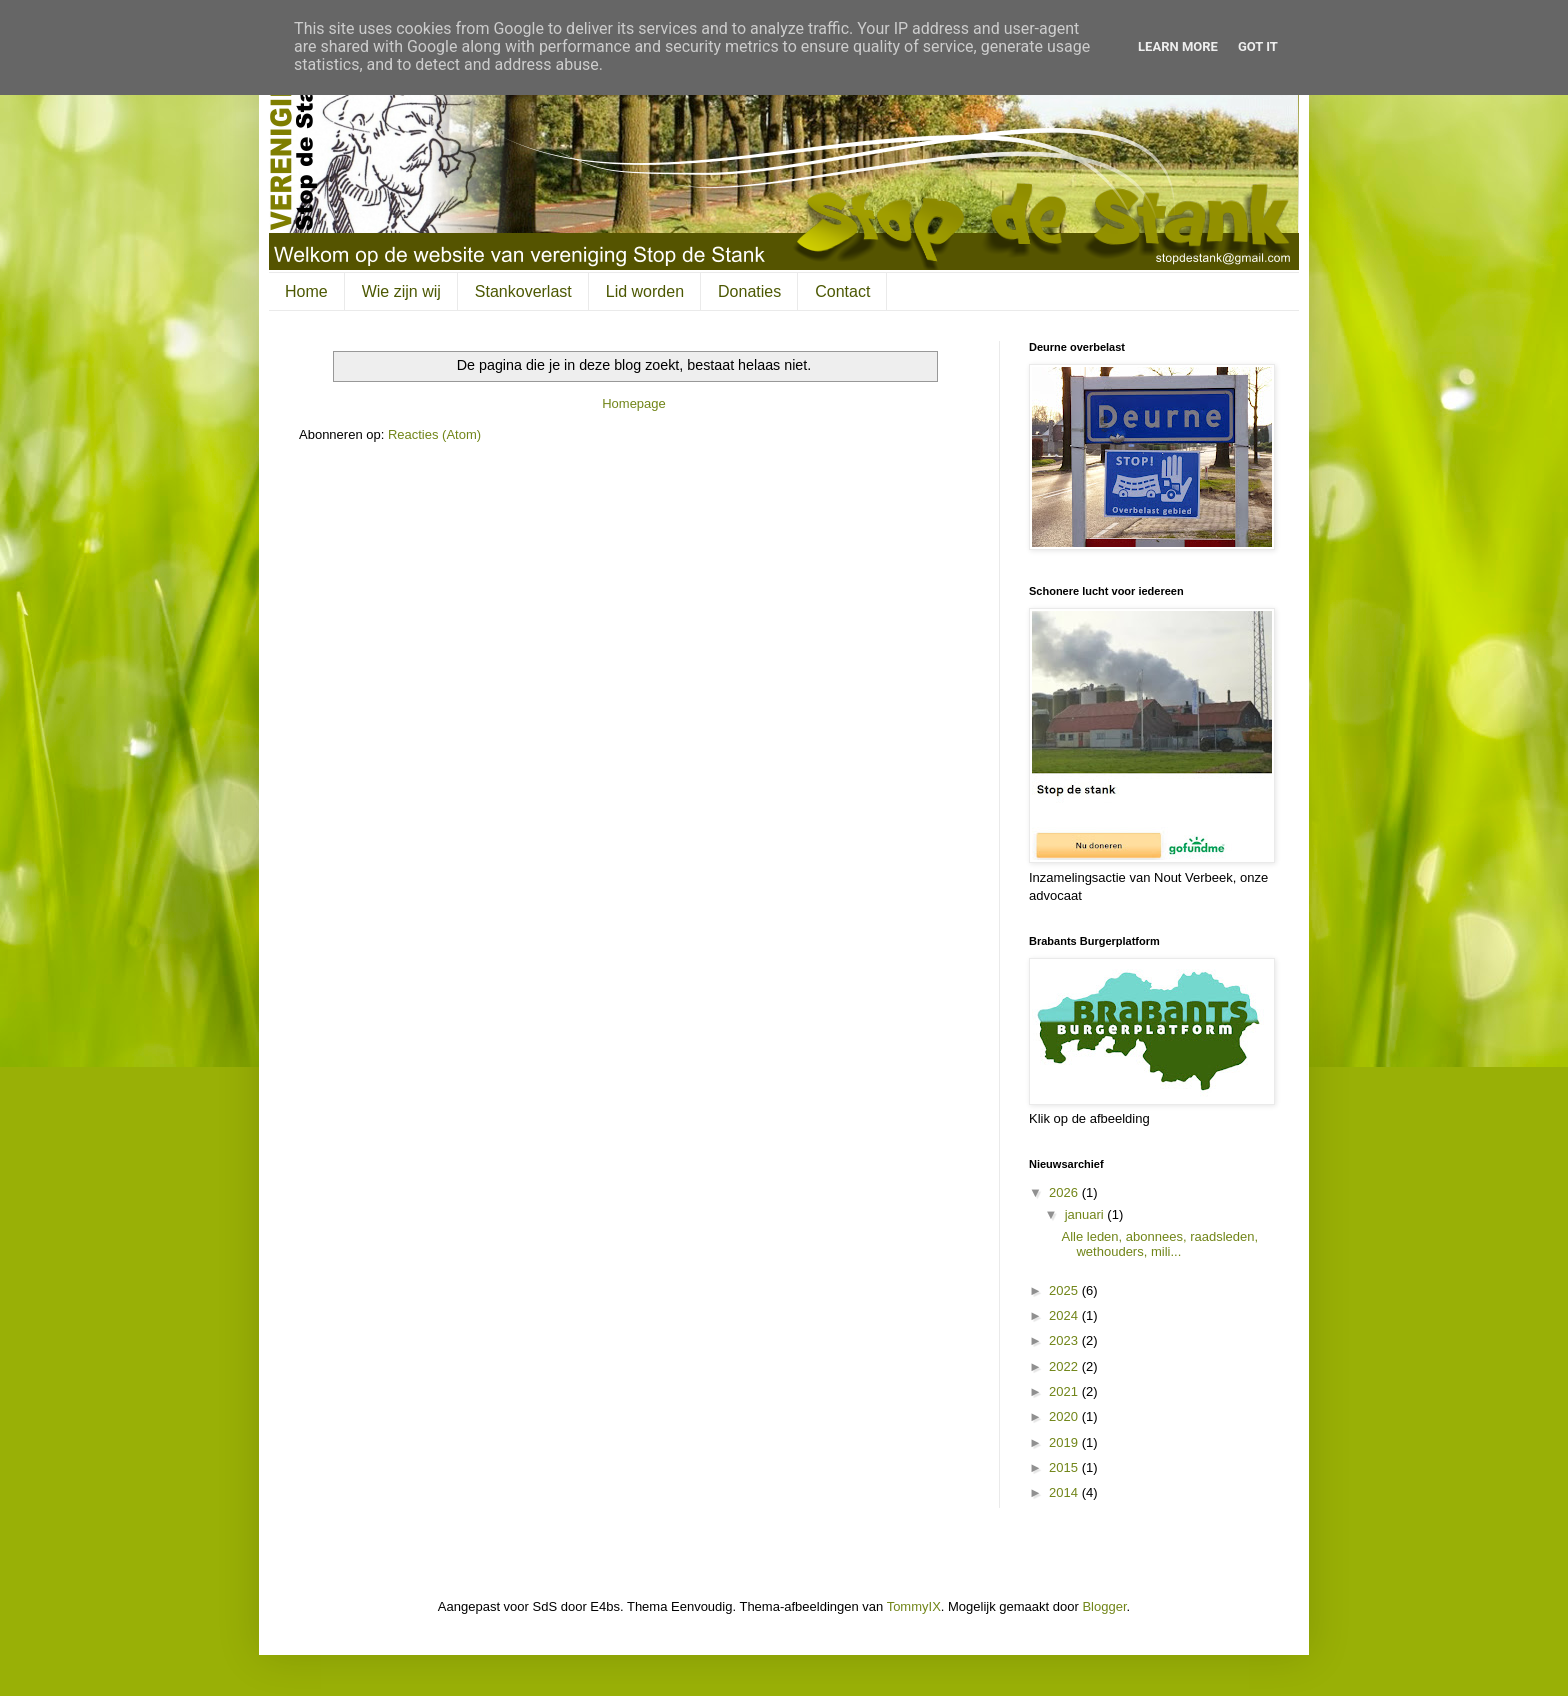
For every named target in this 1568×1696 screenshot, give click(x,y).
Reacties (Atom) (434, 434)
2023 (1065, 1340)
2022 (1065, 1366)
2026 (1065, 1192)
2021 (1065, 1391)
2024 (1065, 1315)
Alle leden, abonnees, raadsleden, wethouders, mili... (1159, 1244)
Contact (842, 291)
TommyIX (914, 1606)
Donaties (749, 291)
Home (306, 291)
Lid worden (645, 291)
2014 (1065, 1492)
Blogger (1104, 1606)
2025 (1065, 1290)
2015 (1065, 1467)
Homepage (634, 403)
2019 (1065, 1442)
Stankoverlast (523, 291)
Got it (1258, 46)
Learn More (1178, 46)
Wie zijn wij (401, 291)
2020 (1065, 1416)
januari (1086, 1214)
